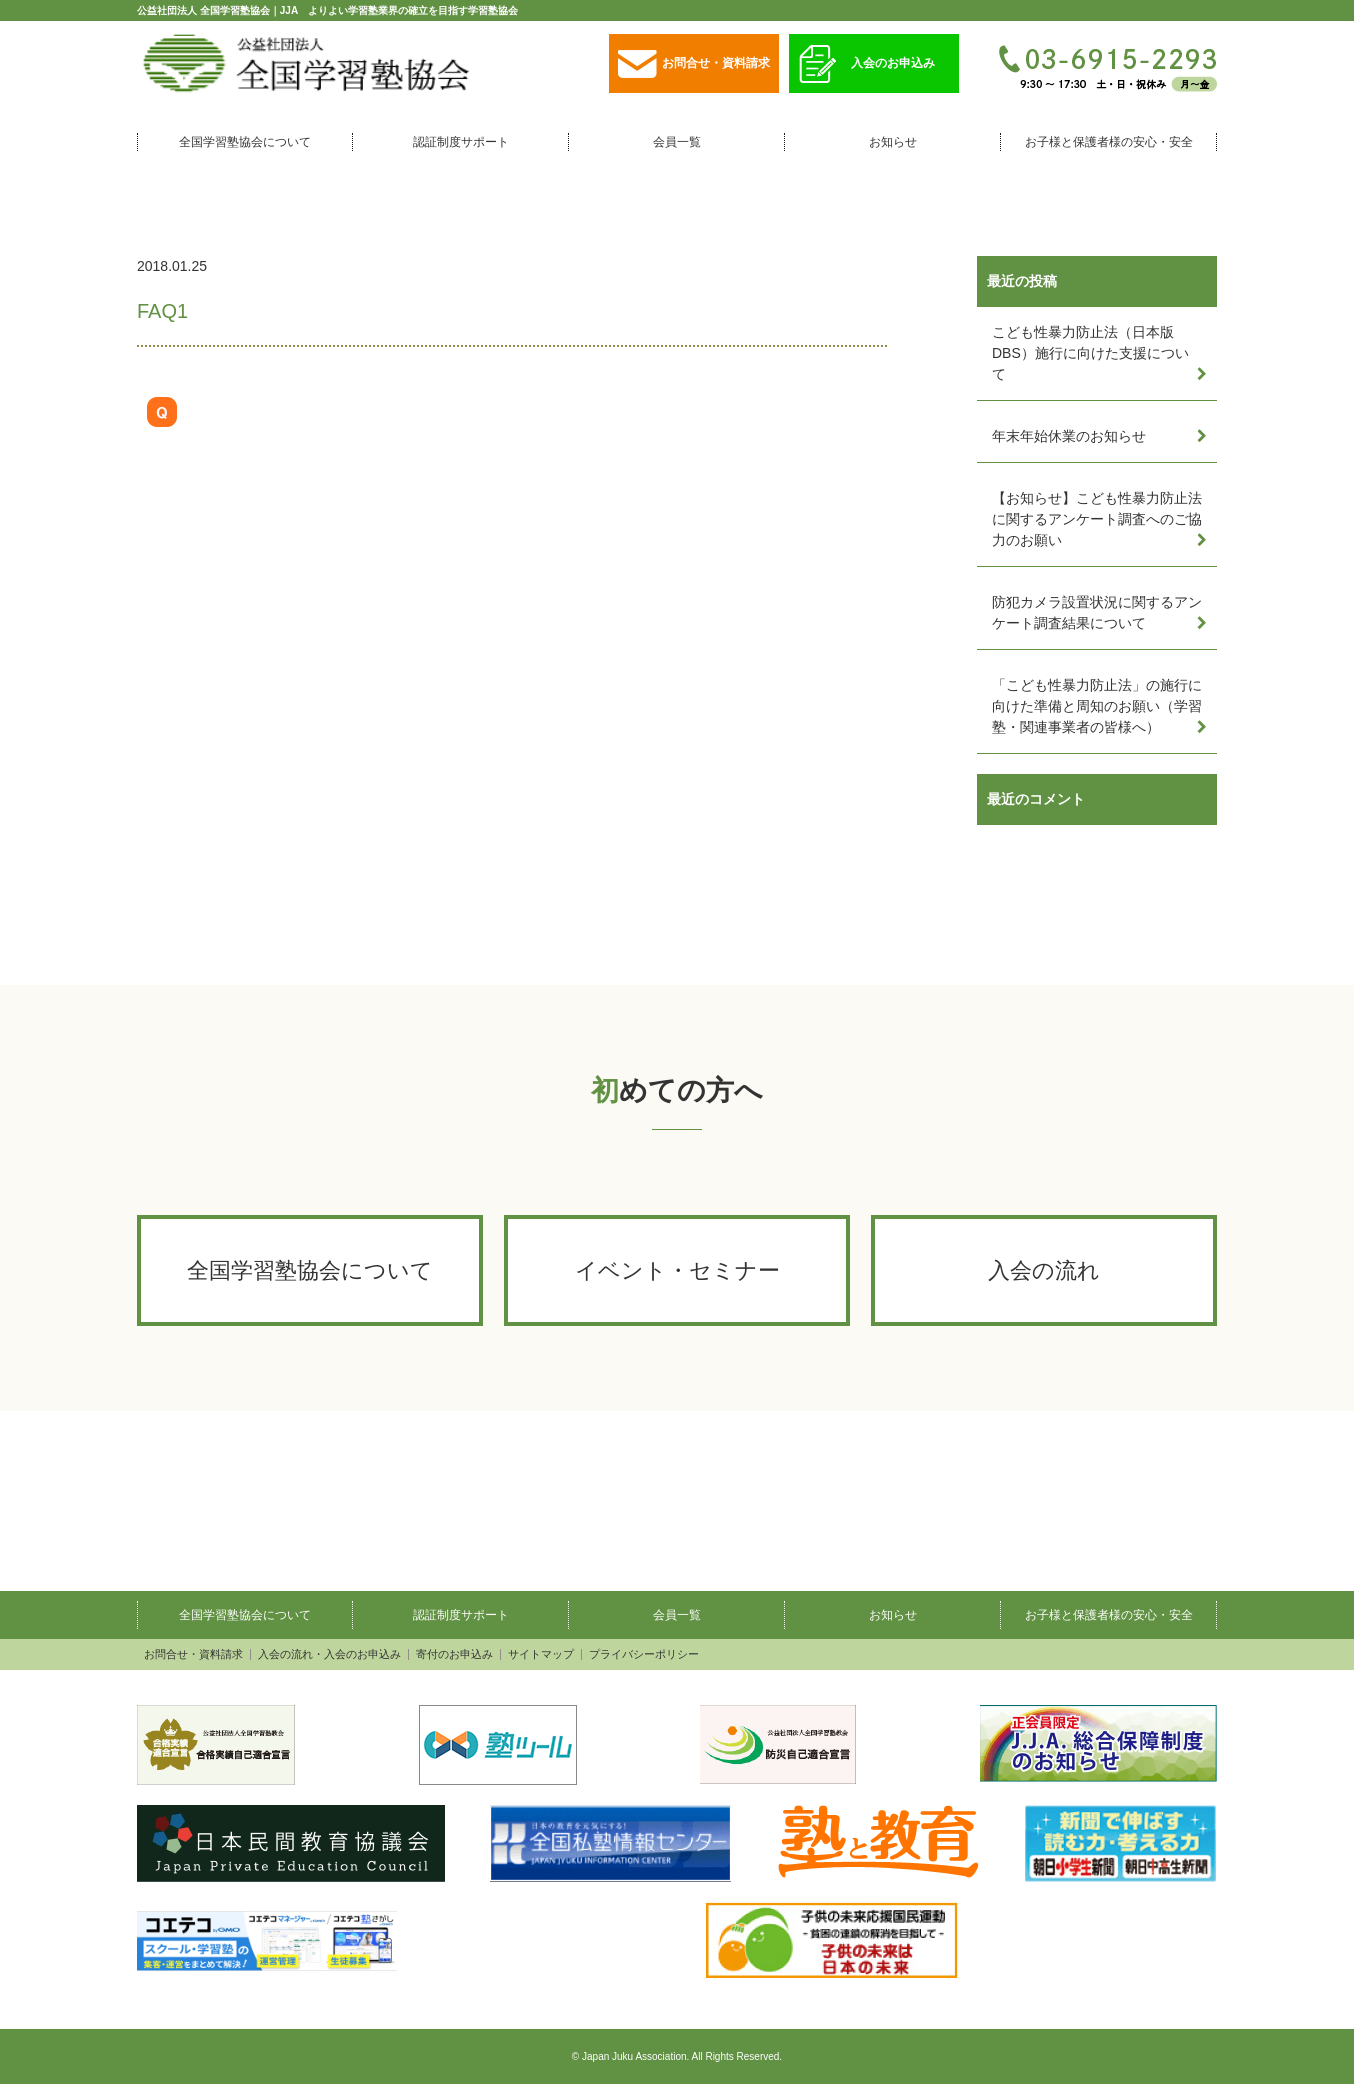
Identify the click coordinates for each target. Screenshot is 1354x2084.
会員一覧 (677, 142)
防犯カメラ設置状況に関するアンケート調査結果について (1097, 612)
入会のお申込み (867, 64)
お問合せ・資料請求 (694, 64)
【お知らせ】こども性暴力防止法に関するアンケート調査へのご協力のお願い (1097, 519)
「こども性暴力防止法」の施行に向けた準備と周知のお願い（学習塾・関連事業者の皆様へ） (1097, 706)
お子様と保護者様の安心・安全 (1109, 142)
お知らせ (893, 142)
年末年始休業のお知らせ (1069, 436)
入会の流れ (1044, 1270)
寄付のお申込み (454, 1654)
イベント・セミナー (677, 1270)
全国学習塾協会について (245, 142)
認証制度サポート (461, 142)
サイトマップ (541, 1654)
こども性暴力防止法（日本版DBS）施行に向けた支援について (1090, 353)
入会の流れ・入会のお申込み (329, 1654)
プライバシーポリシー (644, 1654)
